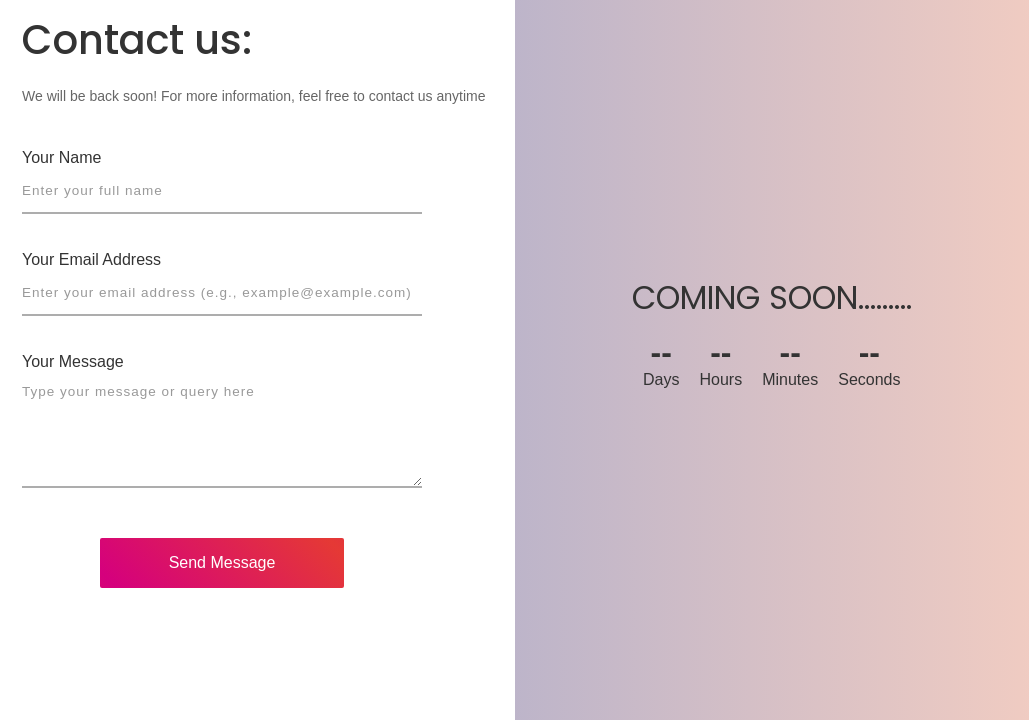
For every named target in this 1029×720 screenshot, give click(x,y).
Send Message (222, 562)
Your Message (73, 361)
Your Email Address (91, 259)
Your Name (61, 157)
